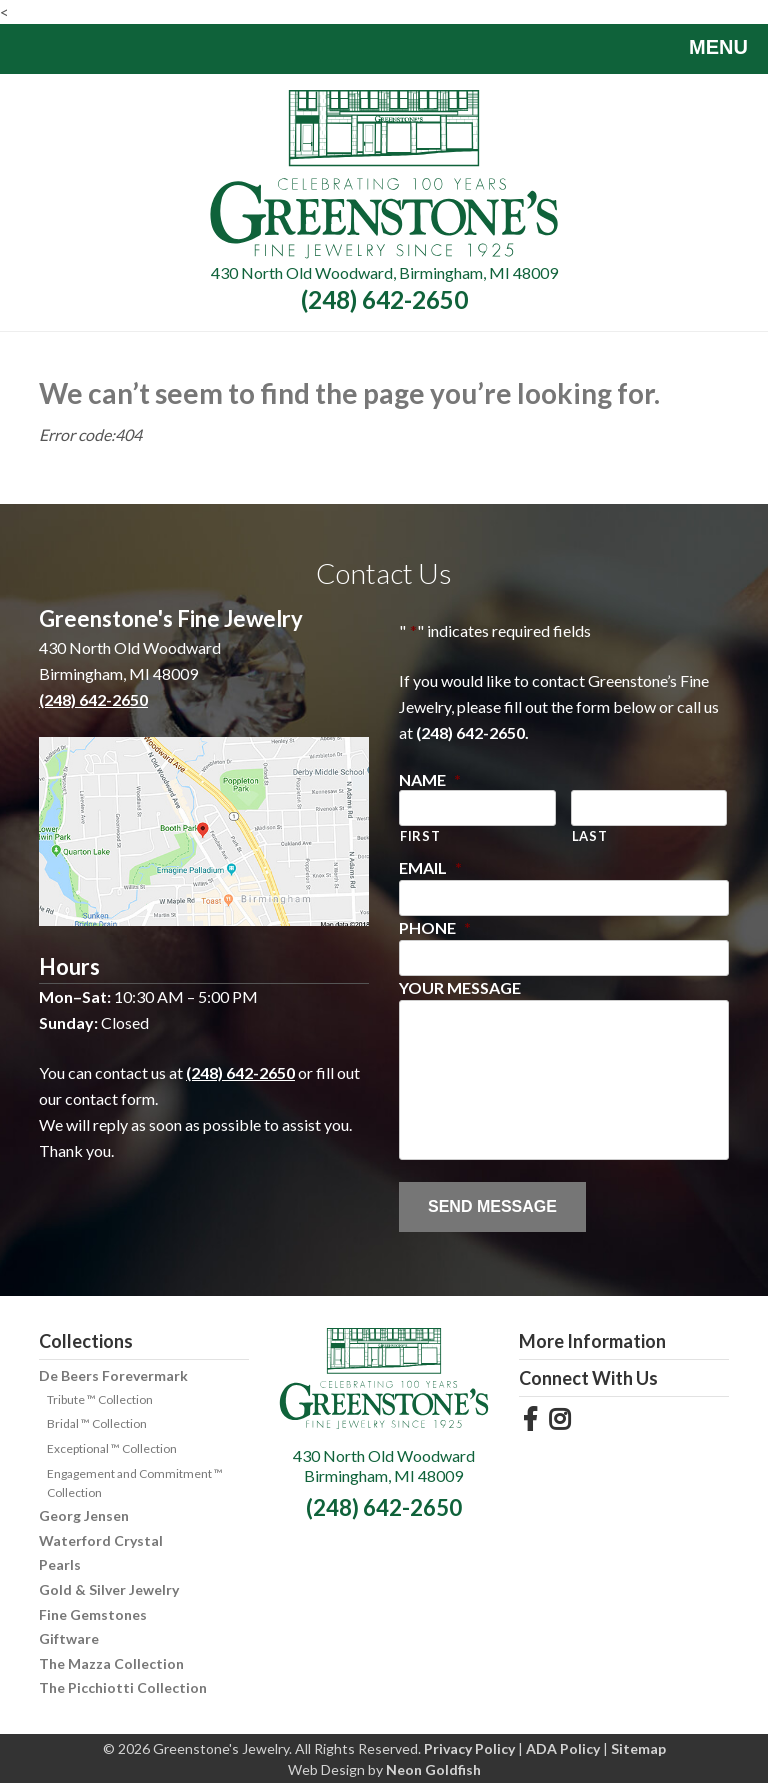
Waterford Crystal (101, 1540)
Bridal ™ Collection (97, 1423)
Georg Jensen (84, 1515)
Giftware (69, 1638)
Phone (435, 927)
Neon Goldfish (433, 1769)
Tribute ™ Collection (100, 1399)
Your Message (460, 987)
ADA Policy (563, 1748)
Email (430, 867)
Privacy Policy (469, 1748)
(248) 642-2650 (384, 299)
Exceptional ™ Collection (112, 1448)
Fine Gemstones (93, 1614)
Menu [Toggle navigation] (703, 49)
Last (590, 836)
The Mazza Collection (111, 1663)
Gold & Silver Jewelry (109, 1589)
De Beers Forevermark (113, 1375)
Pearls (60, 1564)
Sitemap (638, 1748)
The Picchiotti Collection (123, 1687)
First (420, 836)
